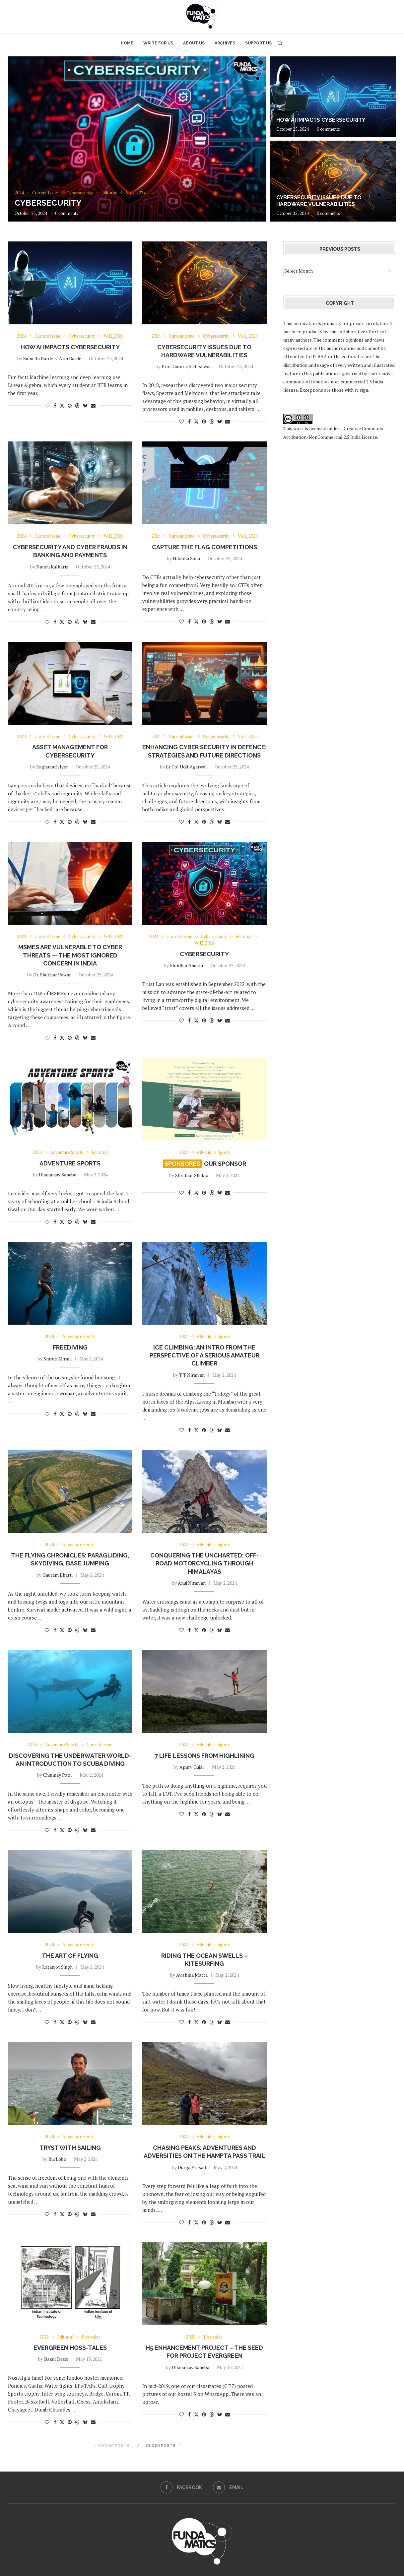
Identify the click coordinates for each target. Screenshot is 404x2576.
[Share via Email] (93, 405)
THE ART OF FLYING (70, 1955)
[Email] (228, 2487)
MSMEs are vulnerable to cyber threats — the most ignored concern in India (70, 955)
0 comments (66, 213)
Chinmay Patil (57, 1775)
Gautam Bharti (57, 1575)
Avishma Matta (192, 1975)
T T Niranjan (192, 1375)
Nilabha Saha (186, 558)
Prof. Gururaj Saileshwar (186, 366)
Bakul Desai (56, 2359)
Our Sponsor (204, 1163)
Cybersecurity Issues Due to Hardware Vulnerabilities (319, 201)
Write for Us (158, 43)
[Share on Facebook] (55, 405)
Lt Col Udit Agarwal (186, 766)
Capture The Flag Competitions (204, 547)
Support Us (258, 43)
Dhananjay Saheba (57, 1174)
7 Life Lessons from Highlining (204, 1755)
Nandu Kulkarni (52, 566)
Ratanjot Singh (57, 1967)
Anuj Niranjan (192, 1583)
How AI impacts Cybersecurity (320, 120)
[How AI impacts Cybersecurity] (333, 96)
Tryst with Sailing (70, 2147)
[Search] (280, 43)
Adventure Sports (70, 1163)
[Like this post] (47, 405)
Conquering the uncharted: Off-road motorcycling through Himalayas (204, 1563)
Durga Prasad (192, 2167)
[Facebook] (181, 2487)
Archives (225, 43)
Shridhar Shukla (186, 965)
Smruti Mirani (57, 1358)
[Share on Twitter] (62, 405)
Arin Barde (70, 358)
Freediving (70, 1347)
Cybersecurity (48, 203)
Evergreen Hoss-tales (70, 2347)
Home (127, 43)
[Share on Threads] (77, 405)
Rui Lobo (57, 2159)
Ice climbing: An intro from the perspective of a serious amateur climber (204, 1355)
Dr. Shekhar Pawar (52, 974)
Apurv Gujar (191, 1767)
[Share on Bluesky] (85, 405)
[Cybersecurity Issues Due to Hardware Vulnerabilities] (333, 181)
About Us (194, 43)
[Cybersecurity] (137, 139)
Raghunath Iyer (52, 766)
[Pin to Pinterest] (70, 405)
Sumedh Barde (38, 358)
